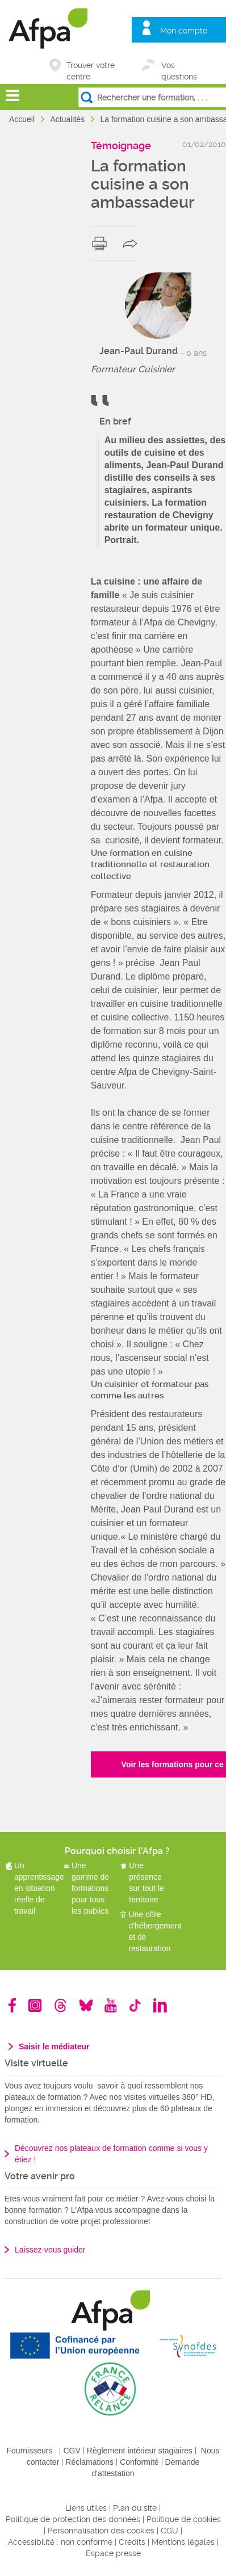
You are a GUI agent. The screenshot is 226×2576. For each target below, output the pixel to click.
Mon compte (183, 30)
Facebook (12, 2005)
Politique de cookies (184, 2519)
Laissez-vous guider (50, 2249)
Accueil (23, 119)
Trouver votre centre (90, 66)
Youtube (110, 2005)
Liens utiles (86, 2507)
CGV (71, 2450)
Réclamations (89, 2461)
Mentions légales (183, 2541)
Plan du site (135, 2507)
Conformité (139, 2461)
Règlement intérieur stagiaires (139, 2450)
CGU (169, 2530)
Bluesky (86, 2005)
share (133, 243)
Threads (60, 2005)
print (102, 243)
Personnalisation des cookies (101, 2530)
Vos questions (179, 66)
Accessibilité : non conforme (60, 2541)
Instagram (35, 2005)
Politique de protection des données (73, 2519)
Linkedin (160, 2005)
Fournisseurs (30, 2450)
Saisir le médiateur (54, 2046)
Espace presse (113, 2553)
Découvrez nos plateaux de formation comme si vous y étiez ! (111, 2154)
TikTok (135, 2005)
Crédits (132, 2541)
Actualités (68, 119)
